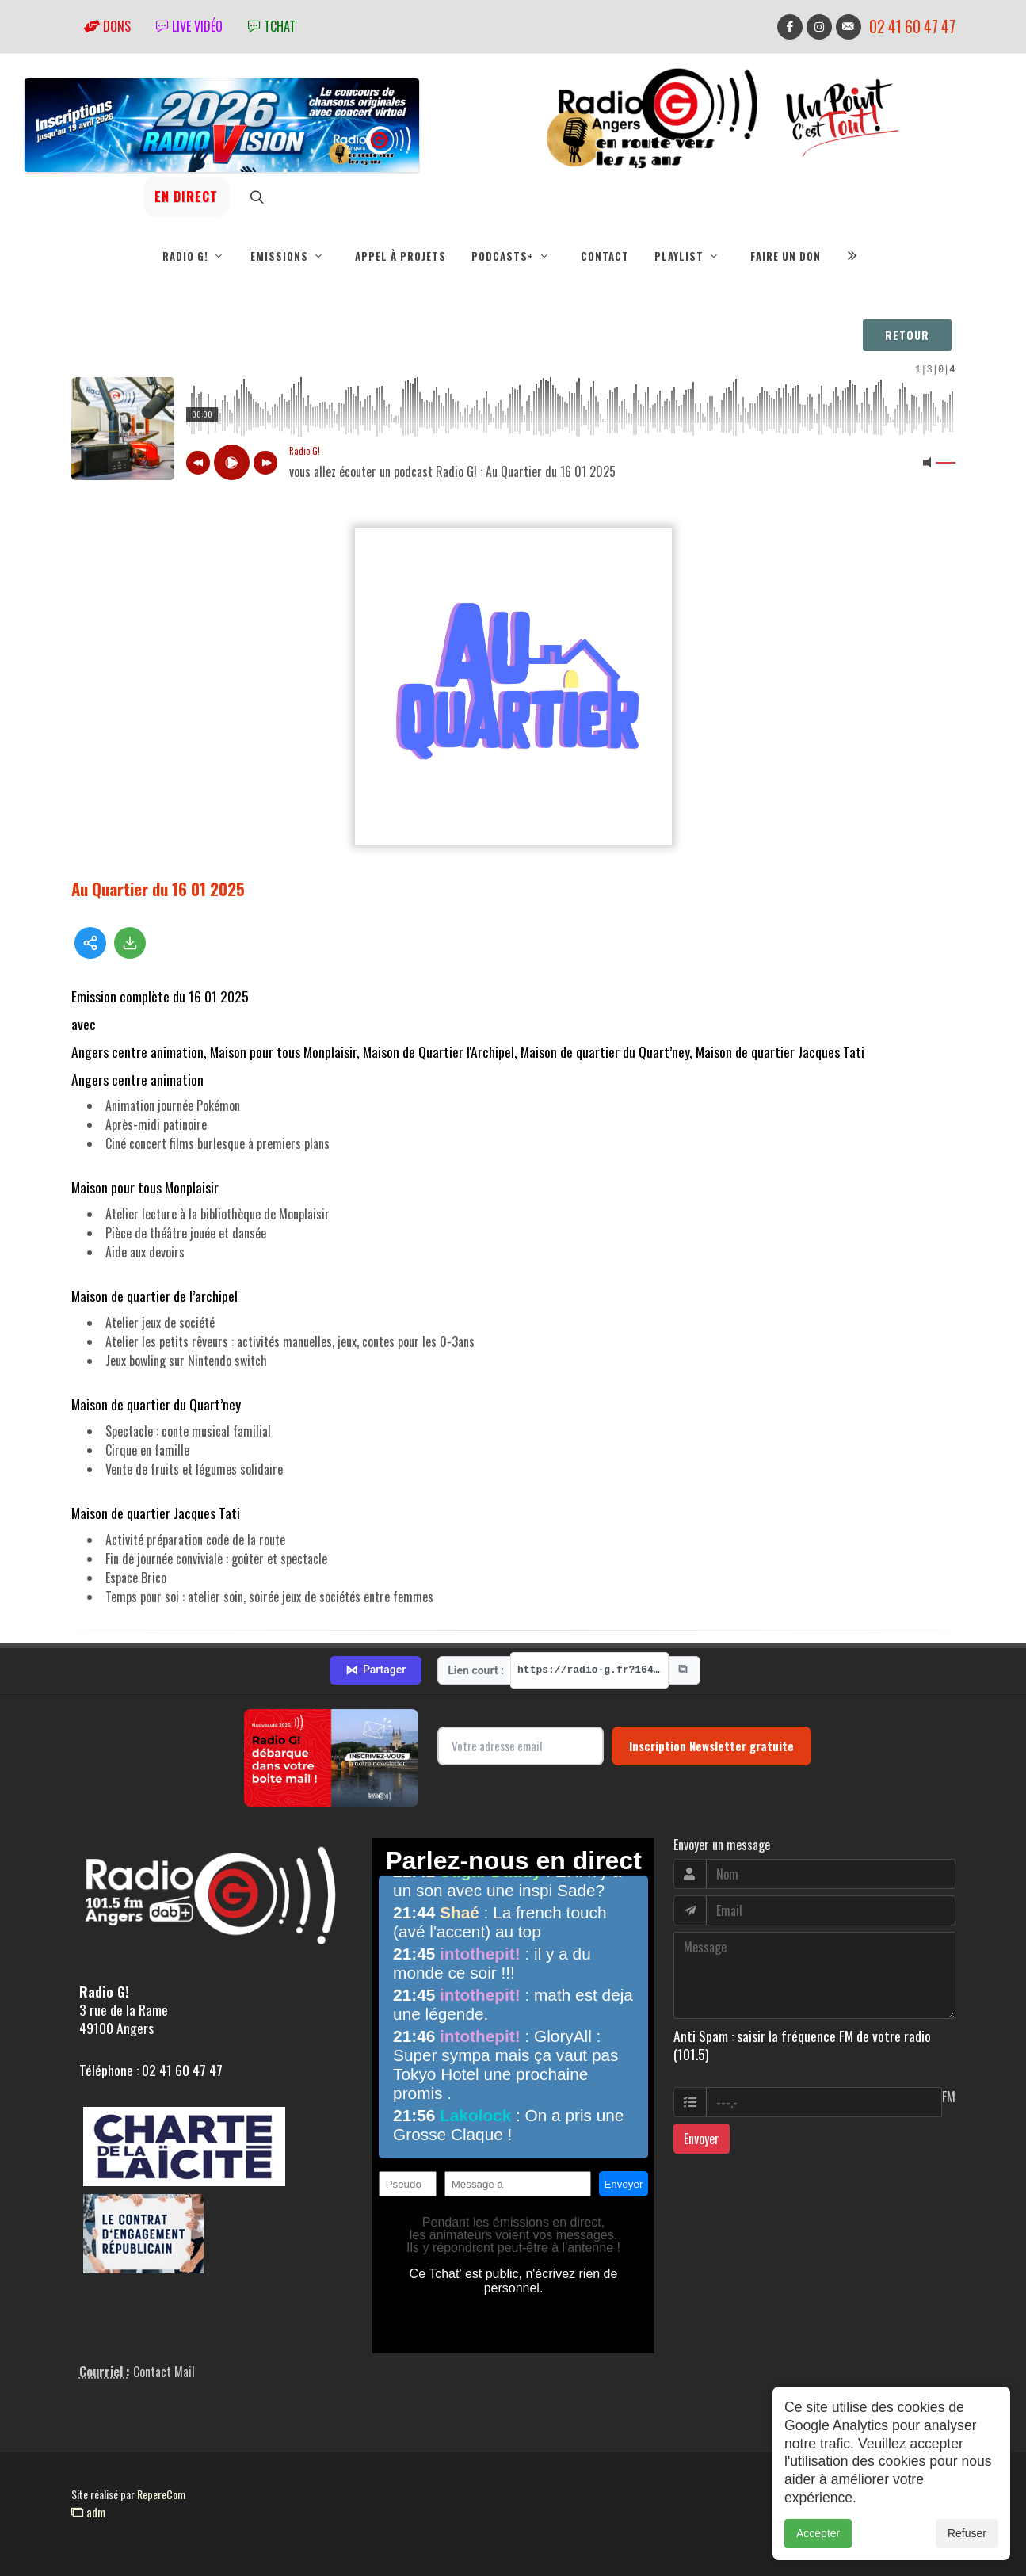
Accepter (818, 2533)
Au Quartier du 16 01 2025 (158, 888)
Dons (107, 26)
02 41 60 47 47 (912, 26)
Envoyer (701, 2138)
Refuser (967, 2533)
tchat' (272, 26)
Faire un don (785, 256)
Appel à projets (400, 256)
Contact (605, 256)
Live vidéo (189, 26)
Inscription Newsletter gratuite (711, 1745)
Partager (375, 1670)
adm (88, 2512)
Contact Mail (164, 2371)
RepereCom (161, 2494)
